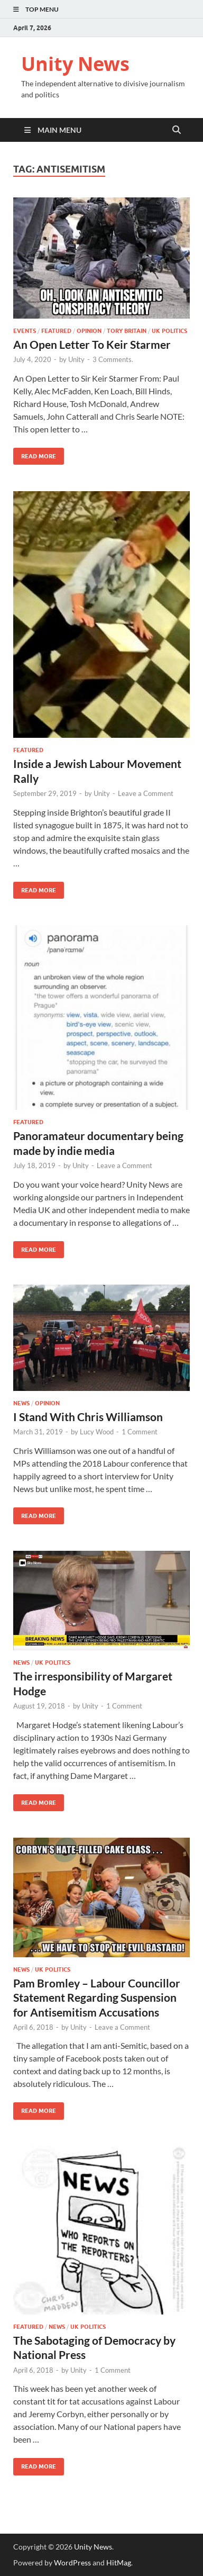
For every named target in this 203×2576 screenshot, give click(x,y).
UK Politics (169, 331)
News (21, 1403)
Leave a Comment (145, 793)
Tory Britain (126, 331)
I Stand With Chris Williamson (88, 1416)
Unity (76, 359)
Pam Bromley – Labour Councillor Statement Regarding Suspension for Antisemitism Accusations (96, 1997)
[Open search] (176, 130)
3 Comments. (113, 359)
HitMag (118, 2562)
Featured (56, 331)
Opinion (89, 331)
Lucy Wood (97, 1431)
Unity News (75, 64)
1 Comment (140, 1431)
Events (24, 331)
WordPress (72, 2562)
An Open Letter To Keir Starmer (92, 344)
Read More (34, 454)
